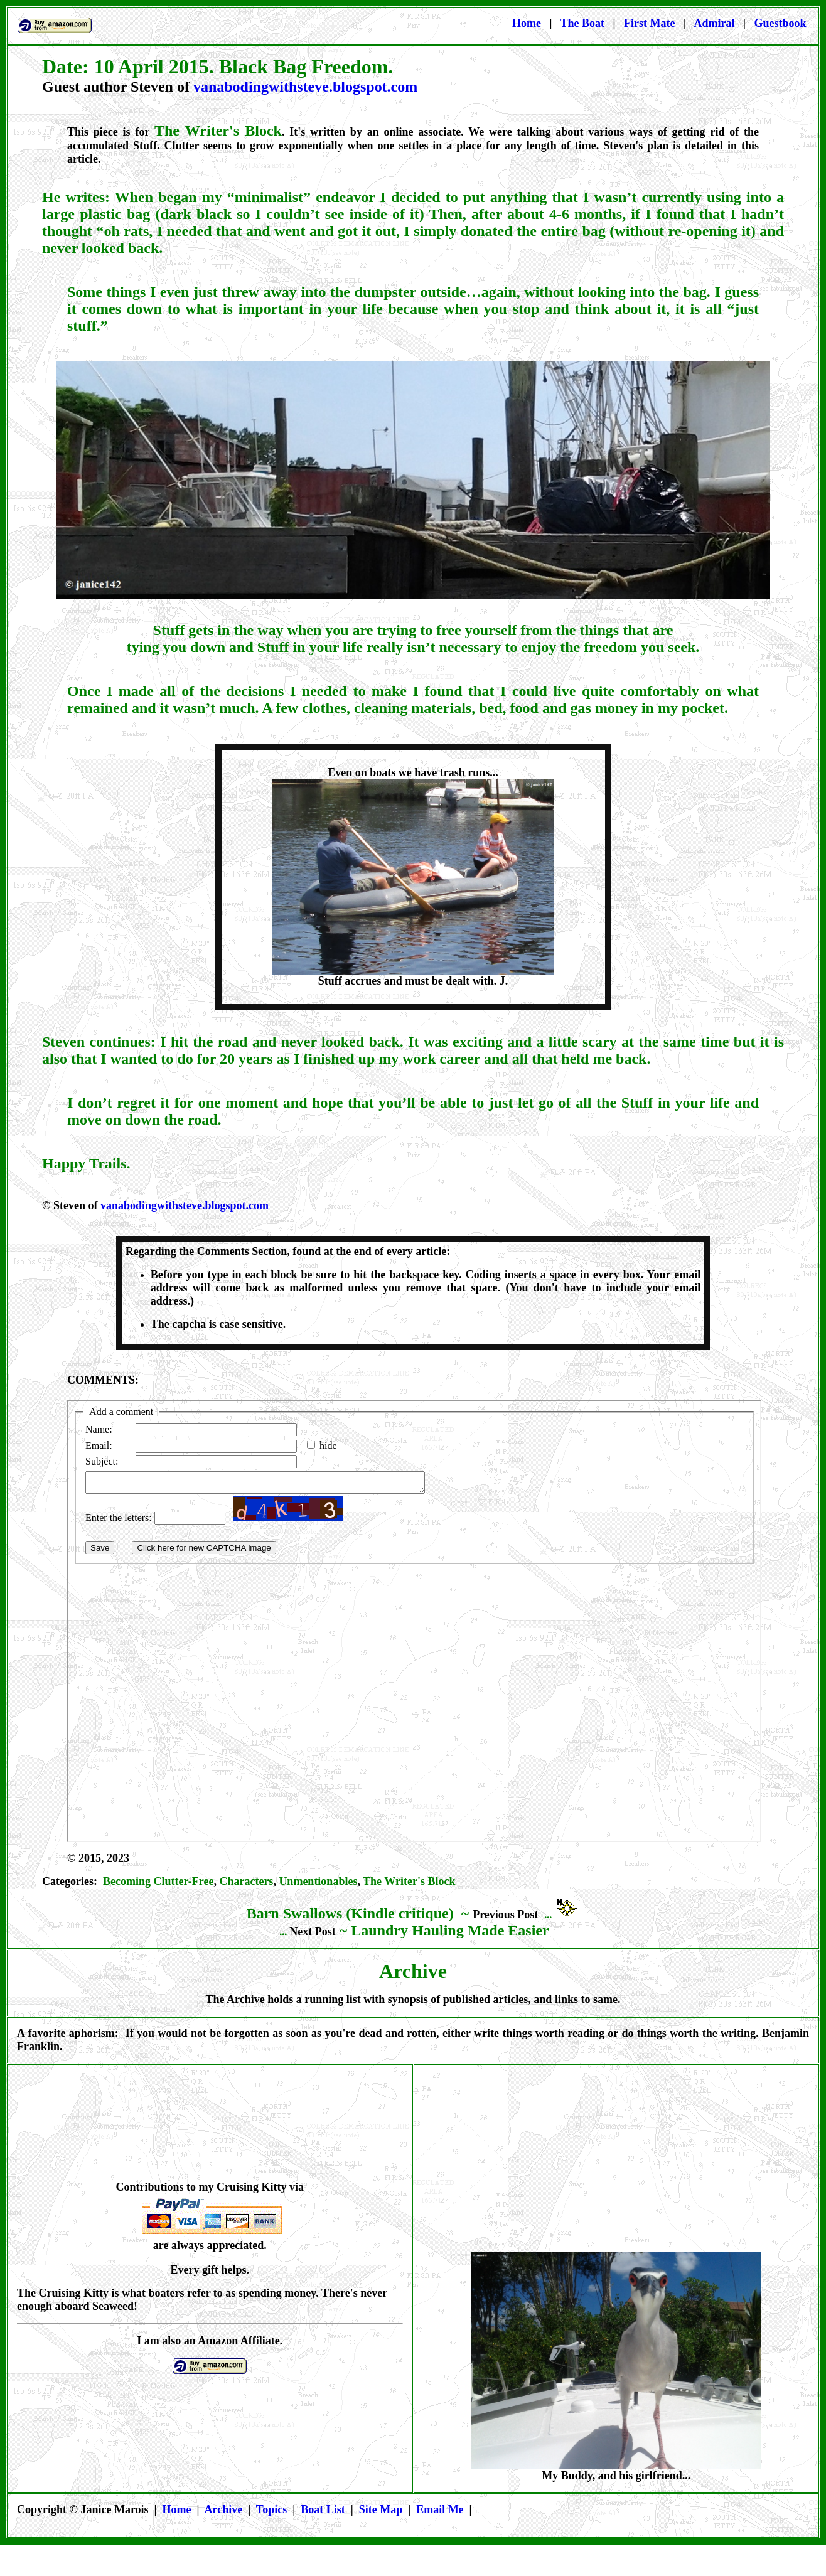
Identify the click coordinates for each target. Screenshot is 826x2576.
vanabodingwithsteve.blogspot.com (305, 86)
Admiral (714, 23)
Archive (224, 2509)
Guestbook (780, 23)
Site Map (381, 2509)
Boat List (323, 2509)
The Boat (582, 23)
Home (526, 23)
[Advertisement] (618, 2162)
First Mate (651, 23)
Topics (271, 2509)
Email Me (439, 2509)
